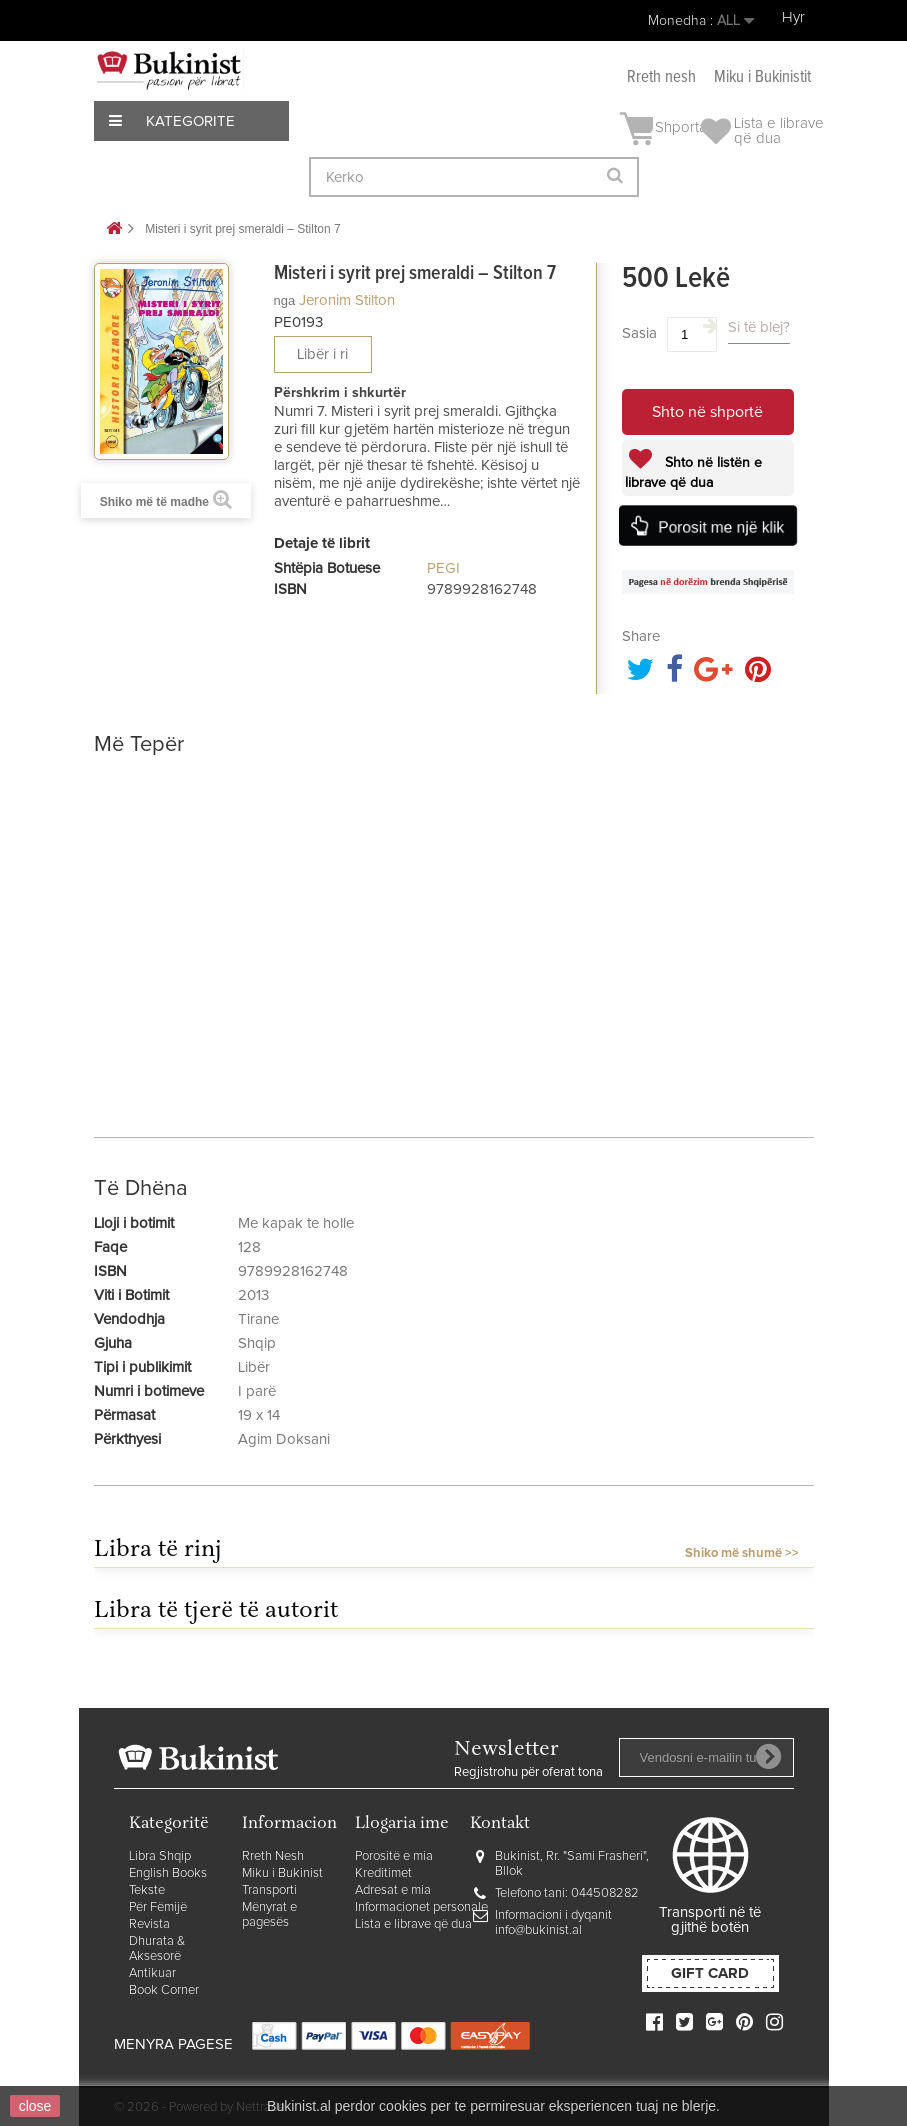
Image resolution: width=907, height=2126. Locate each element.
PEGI (443, 568)
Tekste (147, 1890)
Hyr (793, 17)
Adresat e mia (393, 1890)
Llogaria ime (402, 1824)
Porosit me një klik (722, 527)
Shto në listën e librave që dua (693, 473)
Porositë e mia (394, 1856)
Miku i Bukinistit (762, 77)
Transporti (269, 1890)
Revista (149, 1924)
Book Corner (164, 1990)
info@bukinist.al (538, 1930)
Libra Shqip (160, 1856)
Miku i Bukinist (282, 1873)
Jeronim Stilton (347, 300)
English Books (168, 1873)
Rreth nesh (661, 77)
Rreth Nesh (273, 1856)
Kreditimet (383, 1873)
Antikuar (152, 1973)
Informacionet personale (421, 1907)
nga (285, 300)
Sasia (639, 333)
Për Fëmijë (158, 1907)
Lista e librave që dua (413, 1924)
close (35, 2106)
